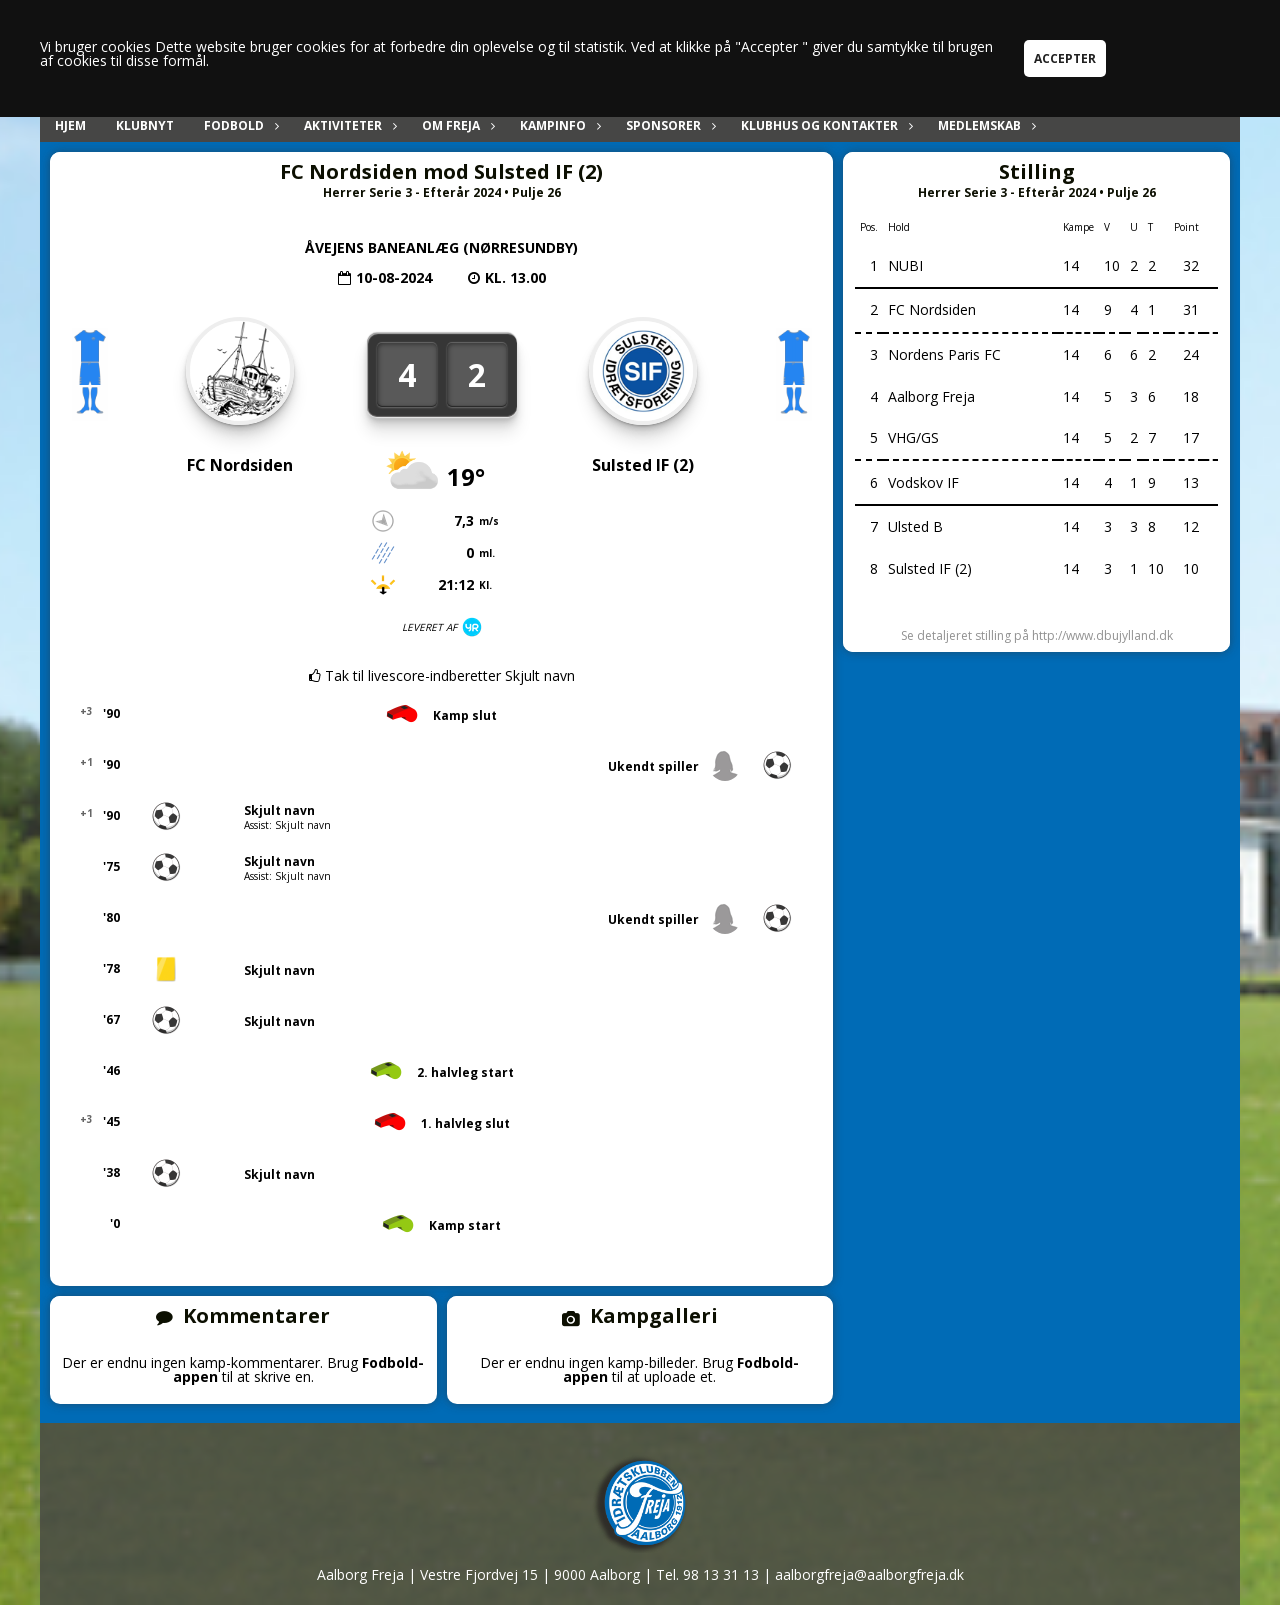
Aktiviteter (348, 125)
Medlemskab (984, 125)
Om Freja (456, 125)
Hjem (70, 125)
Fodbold (239, 125)
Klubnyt (145, 125)
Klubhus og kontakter (824, 125)
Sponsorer (668, 125)
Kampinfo (558, 125)
